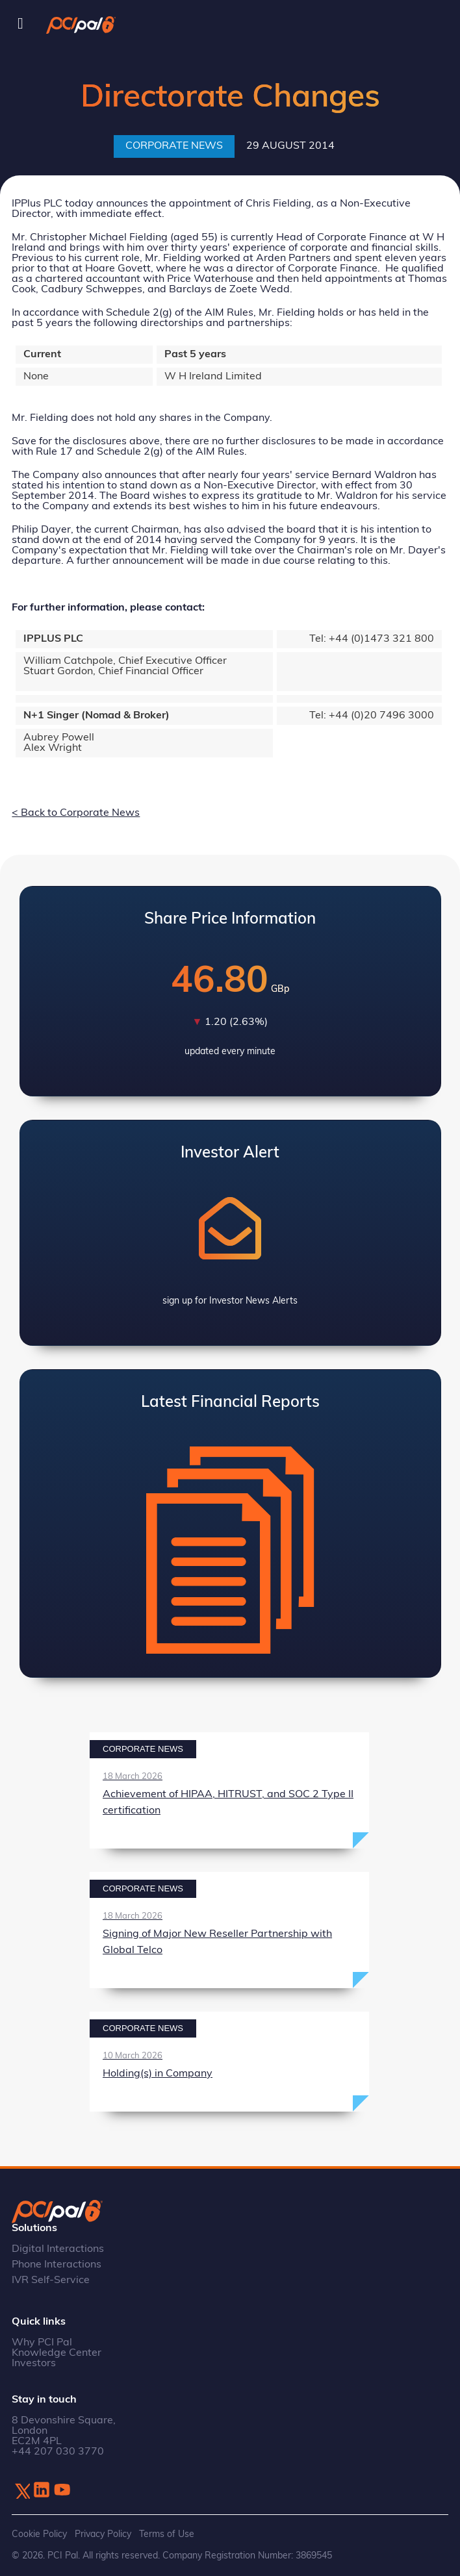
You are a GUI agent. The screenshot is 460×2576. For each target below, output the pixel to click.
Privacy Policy (103, 2535)
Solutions (34, 2228)
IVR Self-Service (51, 2280)
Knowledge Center (56, 2353)
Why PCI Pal (42, 2343)
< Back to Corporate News (76, 813)
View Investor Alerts (230, 1232)
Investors (34, 2363)
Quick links (39, 2322)
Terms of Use (166, 2535)
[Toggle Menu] (20, 24)
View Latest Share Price (230, 991)
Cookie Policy (39, 2535)
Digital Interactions (58, 2249)
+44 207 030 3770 (58, 2452)
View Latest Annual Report (230, 1524)
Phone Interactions (56, 2265)
